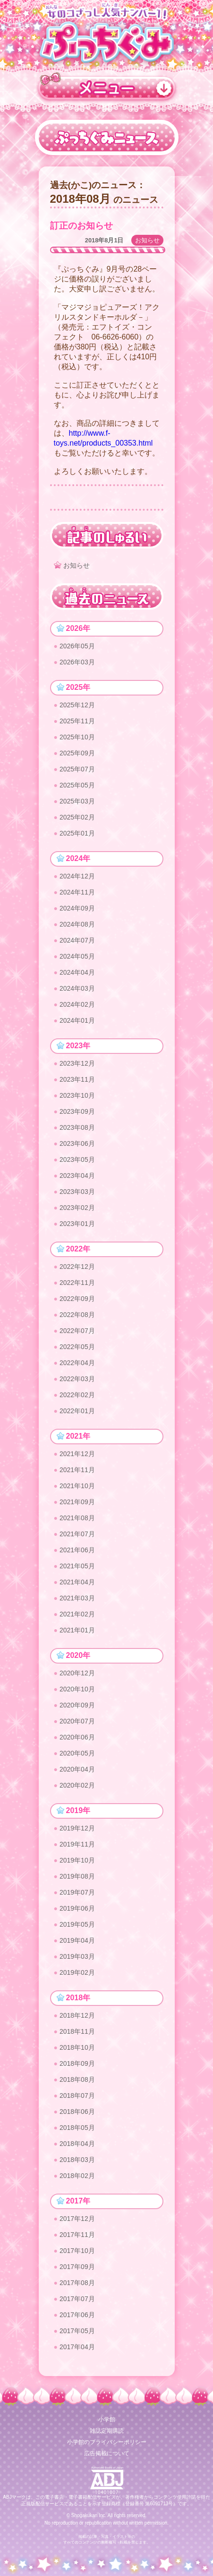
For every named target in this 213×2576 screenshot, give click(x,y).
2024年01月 (77, 1020)
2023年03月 (77, 1191)
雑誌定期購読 (107, 2430)
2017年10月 (77, 2250)
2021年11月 (77, 1470)
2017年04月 (77, 2347)
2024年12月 (77, 876)
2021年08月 (77, 1518)
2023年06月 (77, 1143)
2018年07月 (77, 2095)
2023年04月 (77, 1175)
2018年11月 (77, 2031)
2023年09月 (77, 1111)
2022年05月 (77, 1346)
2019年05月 (77, 1924)
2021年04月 (77, 1582)
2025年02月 (77, 817)
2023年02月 (77, 1207)
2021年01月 (77, 1630)
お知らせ (147, 240)
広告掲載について (106, 2453)
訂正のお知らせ (81, 226)
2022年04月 (77, 1363)
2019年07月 (77, 1892)
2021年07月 (77, 1534)
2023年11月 (77, 1079)
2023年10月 (77, 1095)
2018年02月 (77, 2175)
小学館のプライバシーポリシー (106, 2442)
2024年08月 (77, 924)
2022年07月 (77, 1330)
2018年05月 (77, 2127)
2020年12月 (77, 1673)
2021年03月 (77, 1598)
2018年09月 (77, 2063)
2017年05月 (77, 2331)
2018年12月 (77, 2015)
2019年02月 (77, 1972)
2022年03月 (77, 1379)
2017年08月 (77, 2282)
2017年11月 (77, 2234)
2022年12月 (77, 1266)
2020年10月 (77, 1689)
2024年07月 (77, 940)
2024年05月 (77, 956)
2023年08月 (77, 1127)
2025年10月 (77, 737)
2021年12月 (77, 1454)
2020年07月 (77, 1721)
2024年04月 (77, 972)
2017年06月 (77, 2315)
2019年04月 (77, 1940)
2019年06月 (77, 1908)
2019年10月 (77, 1860)
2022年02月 (77, 1395)
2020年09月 (77, 1705)
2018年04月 (77, 2143)
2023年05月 (77, 1159)
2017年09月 (77, 2266)
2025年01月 (77, 833)
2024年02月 (77, 1004)
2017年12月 (77, 2218)
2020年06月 (77, 1737)
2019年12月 (77, 1828)
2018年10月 (77, 2047)
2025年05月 (77, 785)
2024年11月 (77, 892)
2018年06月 (77, 2111)
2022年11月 (77, 1282)
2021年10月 (77, 1486)
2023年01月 (77, 1223)
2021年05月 (77, 1566)
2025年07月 (77, 769)
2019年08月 (77, 1876)
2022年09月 (77, 1298)
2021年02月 (77, 1614)
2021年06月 (77, 1550)
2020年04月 (77, 1769)
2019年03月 (77, 1956)
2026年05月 (77, 646)
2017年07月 (77, 2299)
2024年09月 (77, 908)
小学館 (106, 2419)
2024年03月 (77, 988)
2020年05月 (77, 1753)
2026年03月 (77, 662)
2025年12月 (77, 705)
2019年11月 (77, 1844)
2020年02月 (77, 1785)
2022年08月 (77, 1314)
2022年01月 (77, 1411)
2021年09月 (77, 1502)
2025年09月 (77, 753)
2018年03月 (77, 2159)
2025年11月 (77, 721)
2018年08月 (77, 2079)
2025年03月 (77, 801)
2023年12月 (77, 1063)
